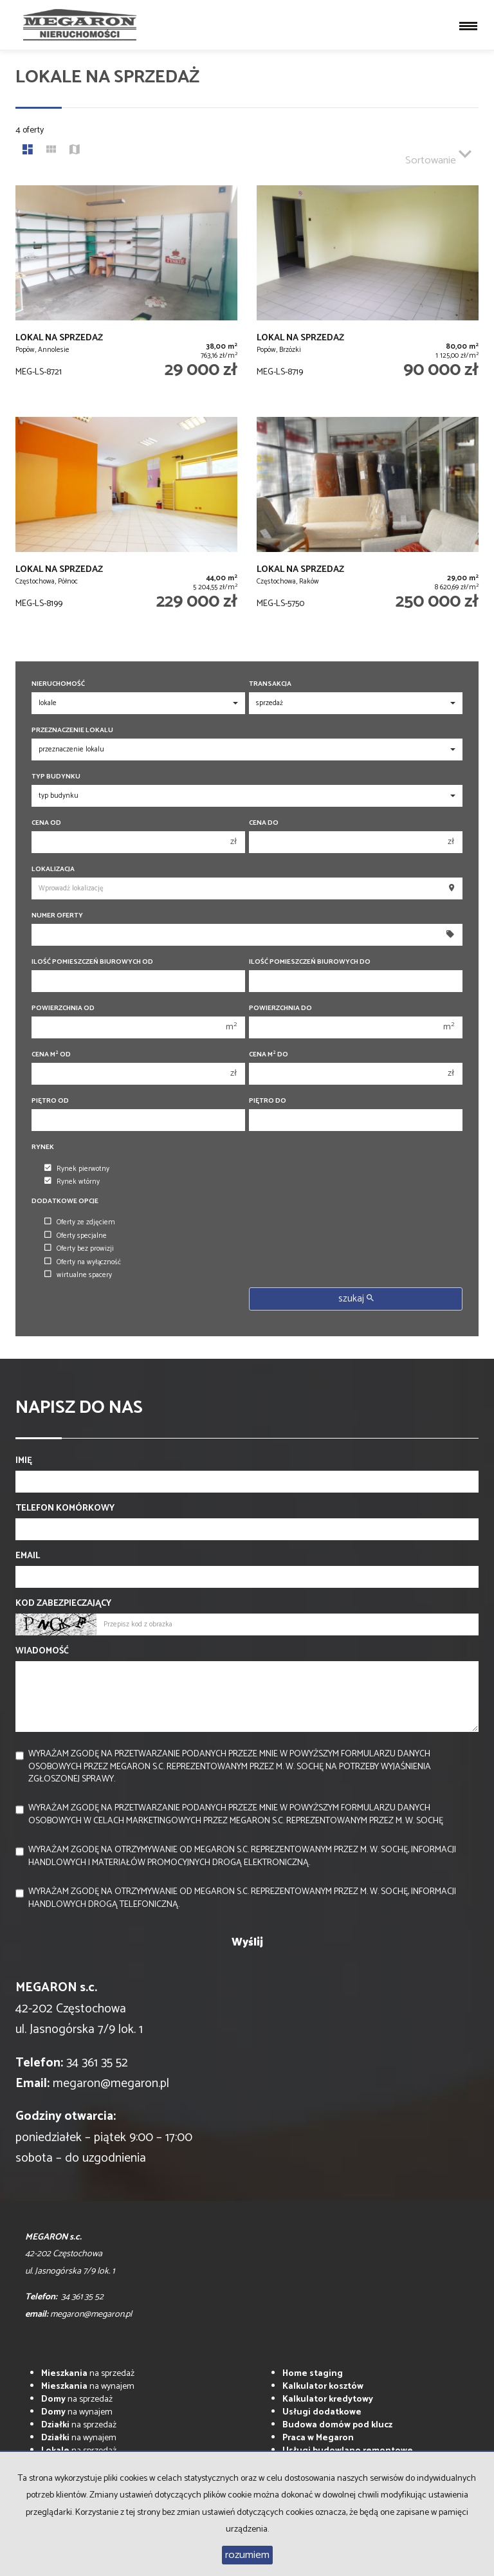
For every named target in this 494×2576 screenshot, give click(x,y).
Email (27, 1556)
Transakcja (270, 684)
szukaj (356, 1299)
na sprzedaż (87, 2373)
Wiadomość (42, 1651)
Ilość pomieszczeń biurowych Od (92, 962)
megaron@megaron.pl (111, 2083)
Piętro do (267, 1101)
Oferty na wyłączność (82, 1262)
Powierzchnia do (280, 1008)
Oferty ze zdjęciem (79, 1222)
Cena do (264, 823)
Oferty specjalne (75, 1236)
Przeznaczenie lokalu (72, 730)
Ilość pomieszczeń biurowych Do (309, 962)
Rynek (43, 1147)
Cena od (46, 823)
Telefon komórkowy (64, 1508)
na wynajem (87, 2386)
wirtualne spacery (78, 1275)
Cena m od (51, 1055)
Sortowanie (438, 155)
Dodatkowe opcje (65, 1201)
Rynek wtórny (72, 1182)
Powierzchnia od (63, 1008)
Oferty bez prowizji (79, 1249)
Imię (23, 1461)
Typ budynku (56, 777)
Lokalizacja (53, 869)
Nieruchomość (58, 684)
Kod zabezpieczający (63, 1603)
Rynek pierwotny (76, 1169)
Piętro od (50, 1101)
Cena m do (268, 1055)
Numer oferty (57, 916)
